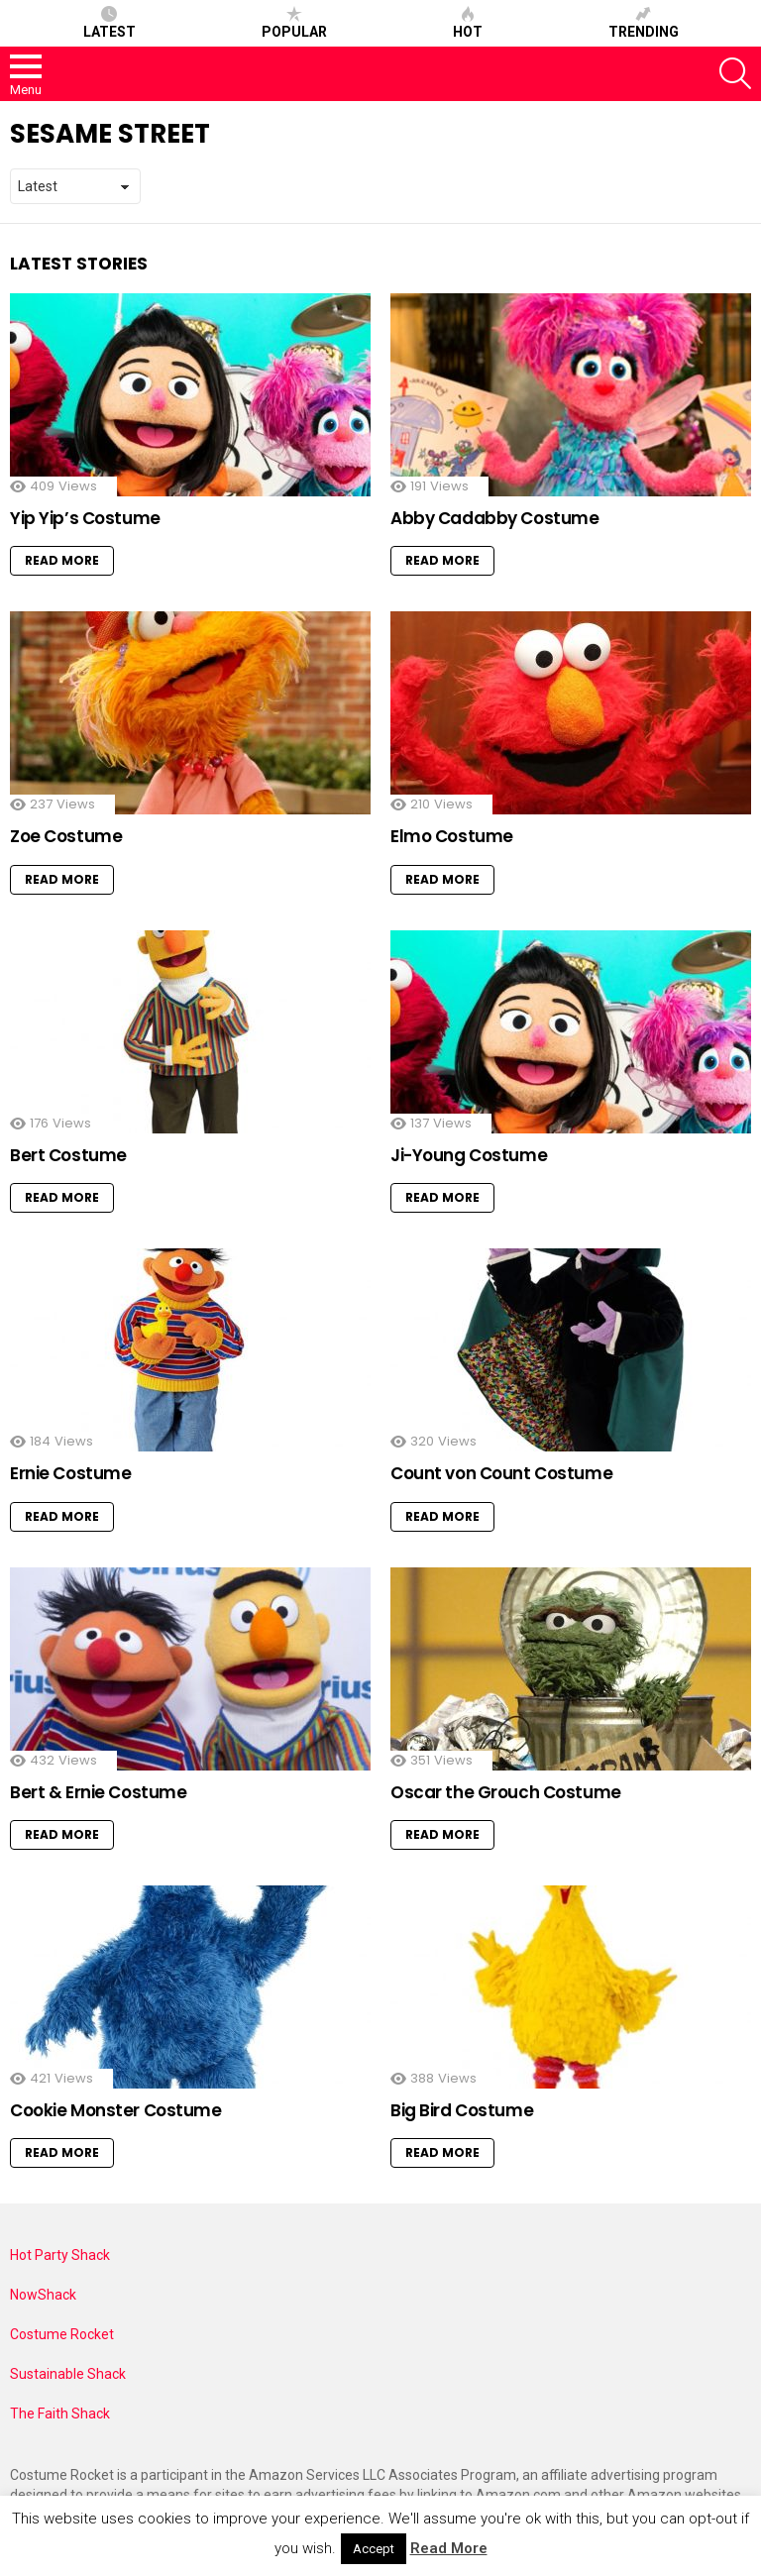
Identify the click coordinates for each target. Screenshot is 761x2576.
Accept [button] (373, 2548)
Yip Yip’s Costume (85, 518)
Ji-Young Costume (468, 1155)
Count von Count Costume (501, 1473)
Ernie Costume (70, 1473)
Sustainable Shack (68, 2374)
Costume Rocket (62, 2334)
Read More (62, 560)
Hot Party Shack (60, 2255)
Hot (468, 23)
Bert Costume (68, 1155)
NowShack (43, 2295)
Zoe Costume (66, 836)
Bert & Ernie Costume (98, 1792)
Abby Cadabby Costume (494, 518)
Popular (294, 23)
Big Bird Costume (461, 2110)
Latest (109, 23)
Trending (643, 23)
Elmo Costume (451, 836)
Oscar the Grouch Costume (505, 1792)
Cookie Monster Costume (116, 2110)
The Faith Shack (60, 2413)
